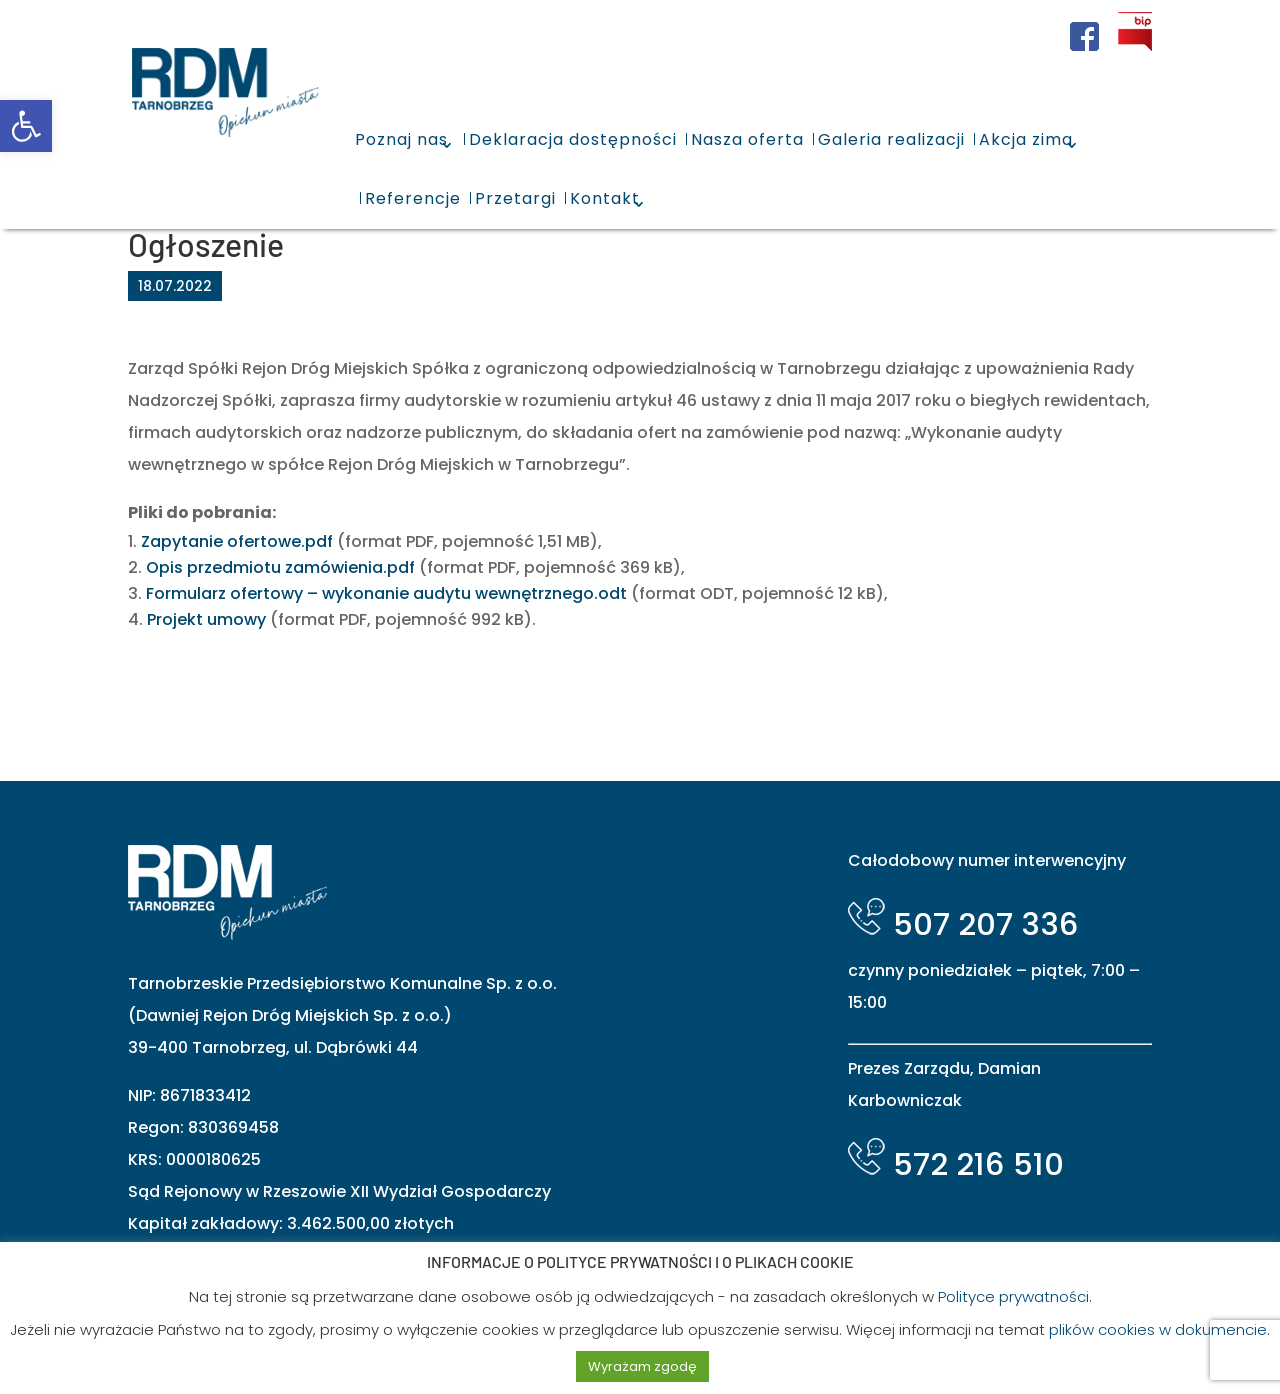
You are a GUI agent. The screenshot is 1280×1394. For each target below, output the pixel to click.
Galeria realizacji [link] (891, 139)
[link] (26, 126)
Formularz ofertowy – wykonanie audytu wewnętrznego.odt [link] (386, 593)
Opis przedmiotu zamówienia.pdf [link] (280, 567)
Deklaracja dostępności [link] (573, 139)
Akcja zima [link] (1026, 139)
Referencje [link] (413, 198)
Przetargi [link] (515, 198)
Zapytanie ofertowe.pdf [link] (237, 541)
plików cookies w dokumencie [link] (1158, 1329)
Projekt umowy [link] (206, 619)
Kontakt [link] (605, 198)
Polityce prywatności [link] (1013, 1296)
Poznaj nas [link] (401, 139)
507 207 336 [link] (963, 924)
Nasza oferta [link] (747, 139)
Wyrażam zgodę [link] (642, 1366)
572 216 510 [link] (956, 1164)
